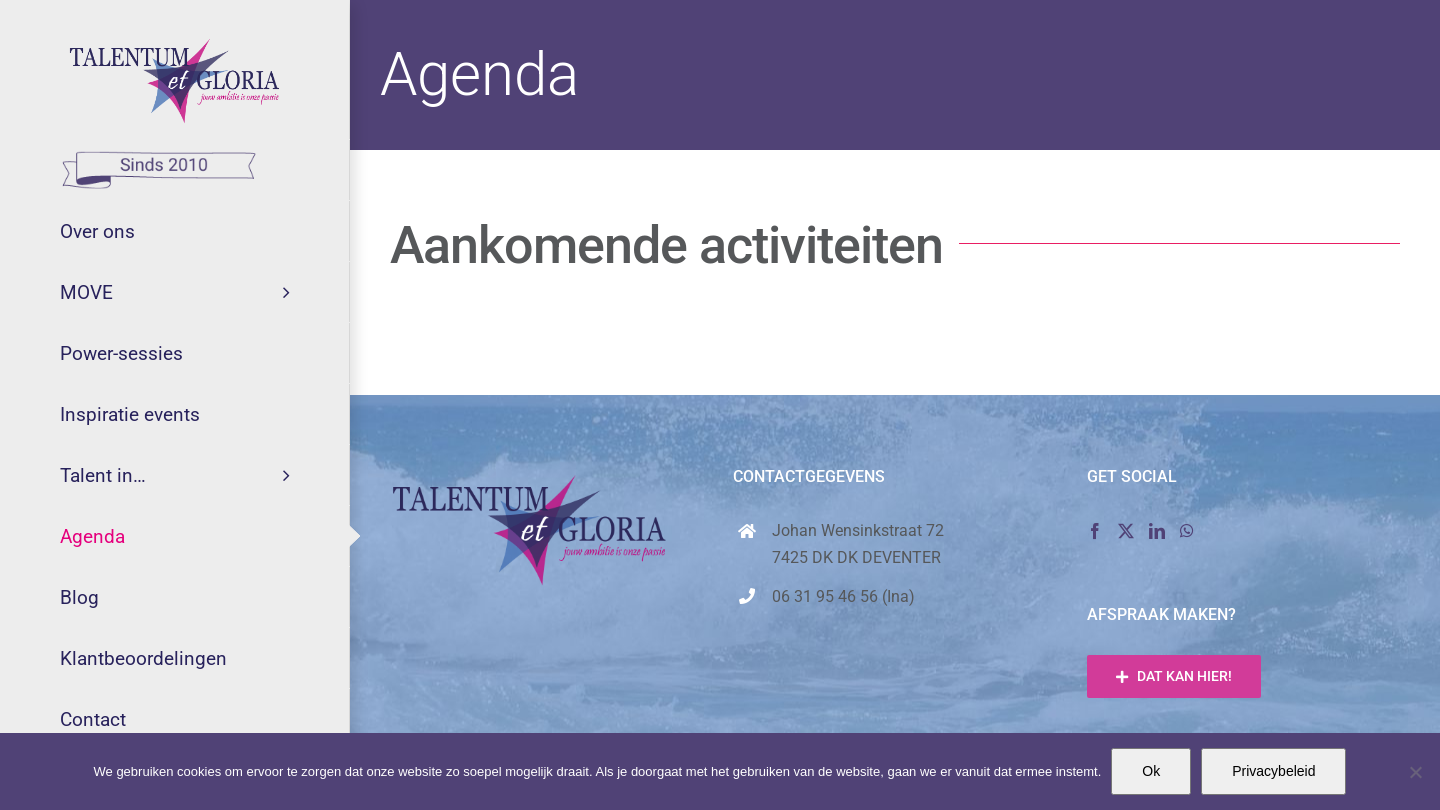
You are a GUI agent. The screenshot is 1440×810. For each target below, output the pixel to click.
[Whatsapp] (1187, 531)
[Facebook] (1095, 531)
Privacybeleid (1273, 771)
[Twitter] (1126, 531)
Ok (1151, 771)
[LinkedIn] (1157, 531)
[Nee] (1415, 772)
